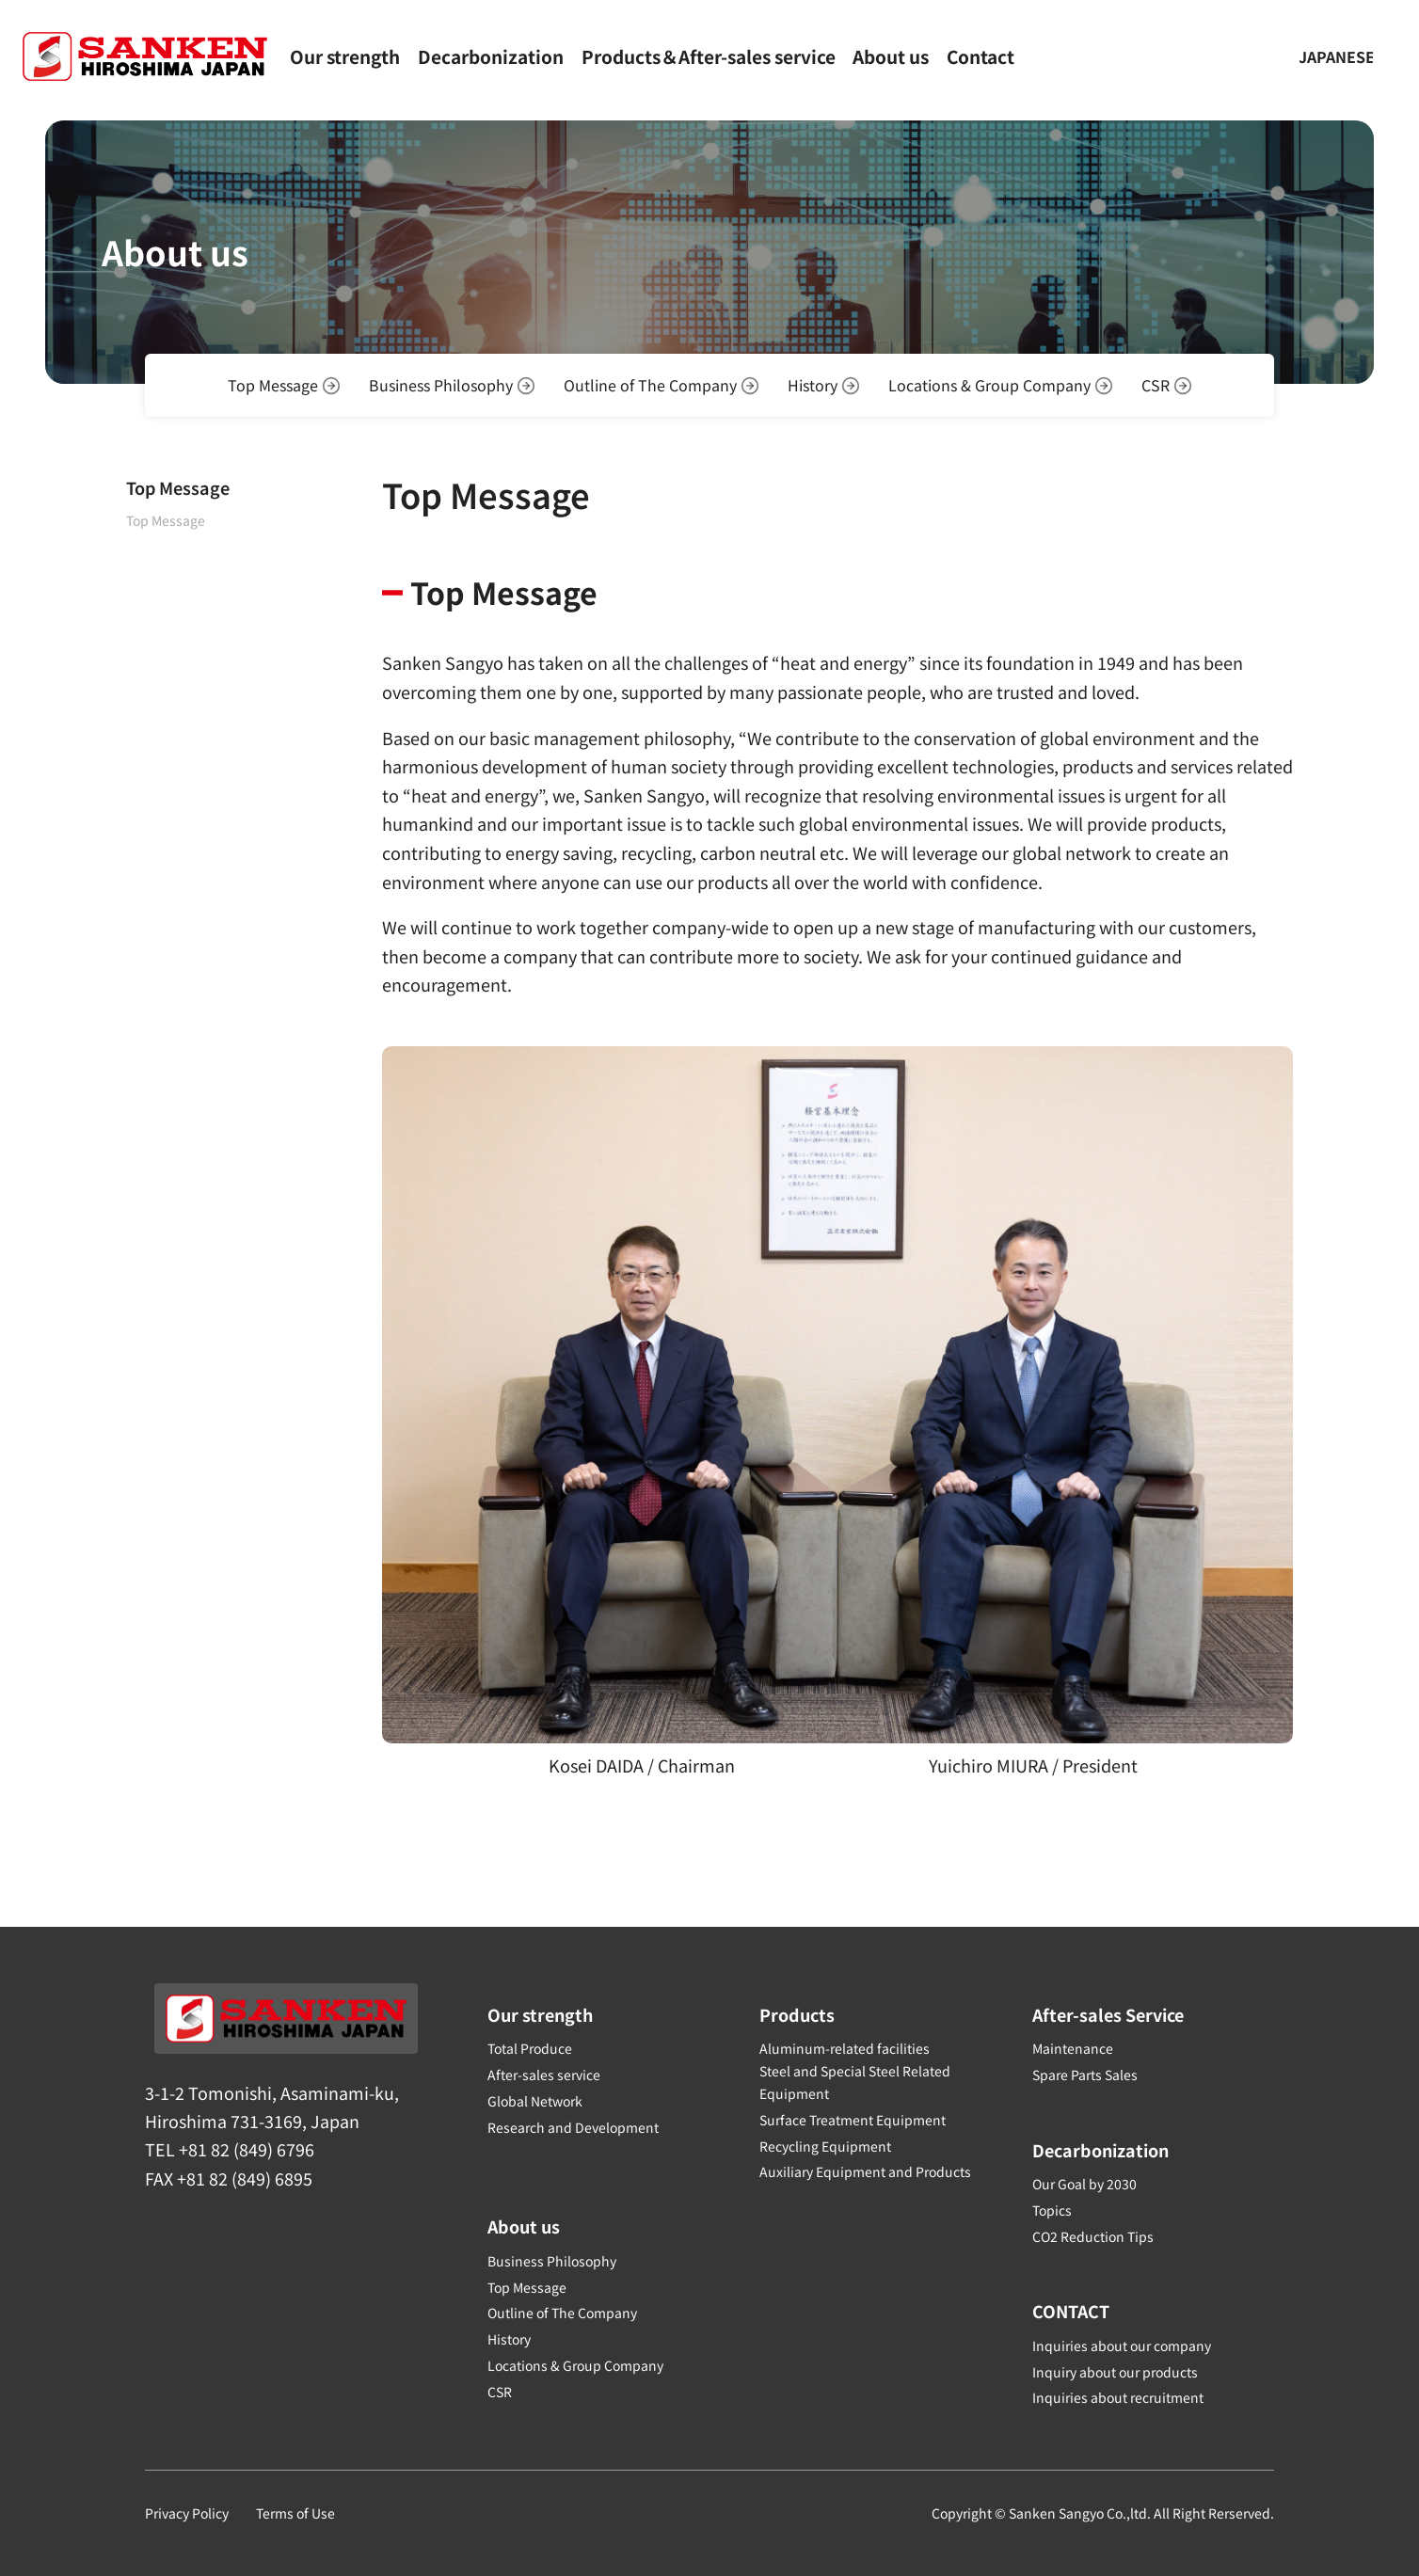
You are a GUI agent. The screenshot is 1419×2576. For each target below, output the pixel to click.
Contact (980, 58)
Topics (1052, 2210)
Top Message (165, 521)
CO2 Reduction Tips (1093, 2236)
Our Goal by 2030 (1084, 2183)
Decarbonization (491, 58)
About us (891, 58)
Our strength (345, 58)
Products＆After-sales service (709, 58)
